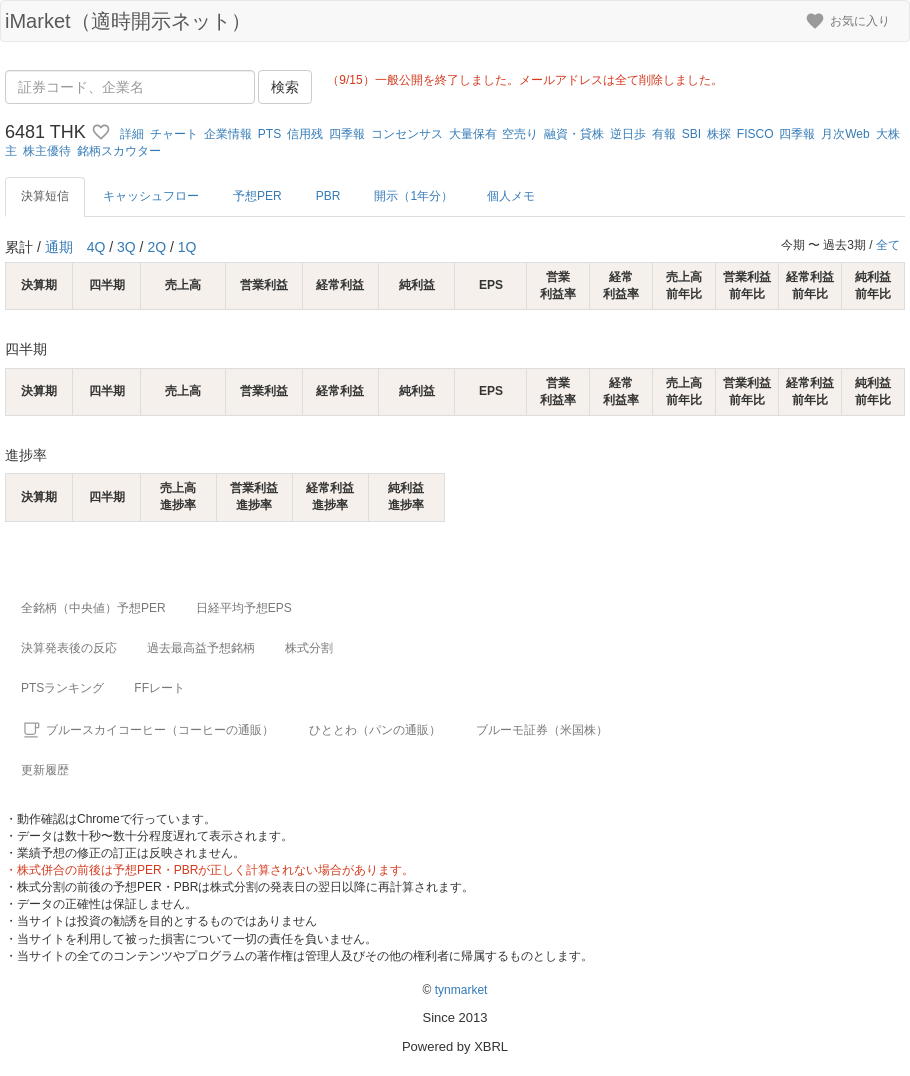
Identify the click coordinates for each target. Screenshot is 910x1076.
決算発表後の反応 (69, 648)
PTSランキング (62, 688)
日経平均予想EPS (244, 608)
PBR (328, 196)
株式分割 (309, 648)
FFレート (159, 688)
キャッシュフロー (151, 196)
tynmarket (461, 990)
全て (888, 245)
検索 (285, 87)
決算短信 (45, 196)
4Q (96, 247)
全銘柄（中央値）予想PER (93, 608)
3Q (126, 247)
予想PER (257, 196)
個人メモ (511, 196)
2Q (156, 247)
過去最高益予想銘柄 (201, 648)
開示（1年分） (413, 196)
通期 (59, 247)
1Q (187, 247)
